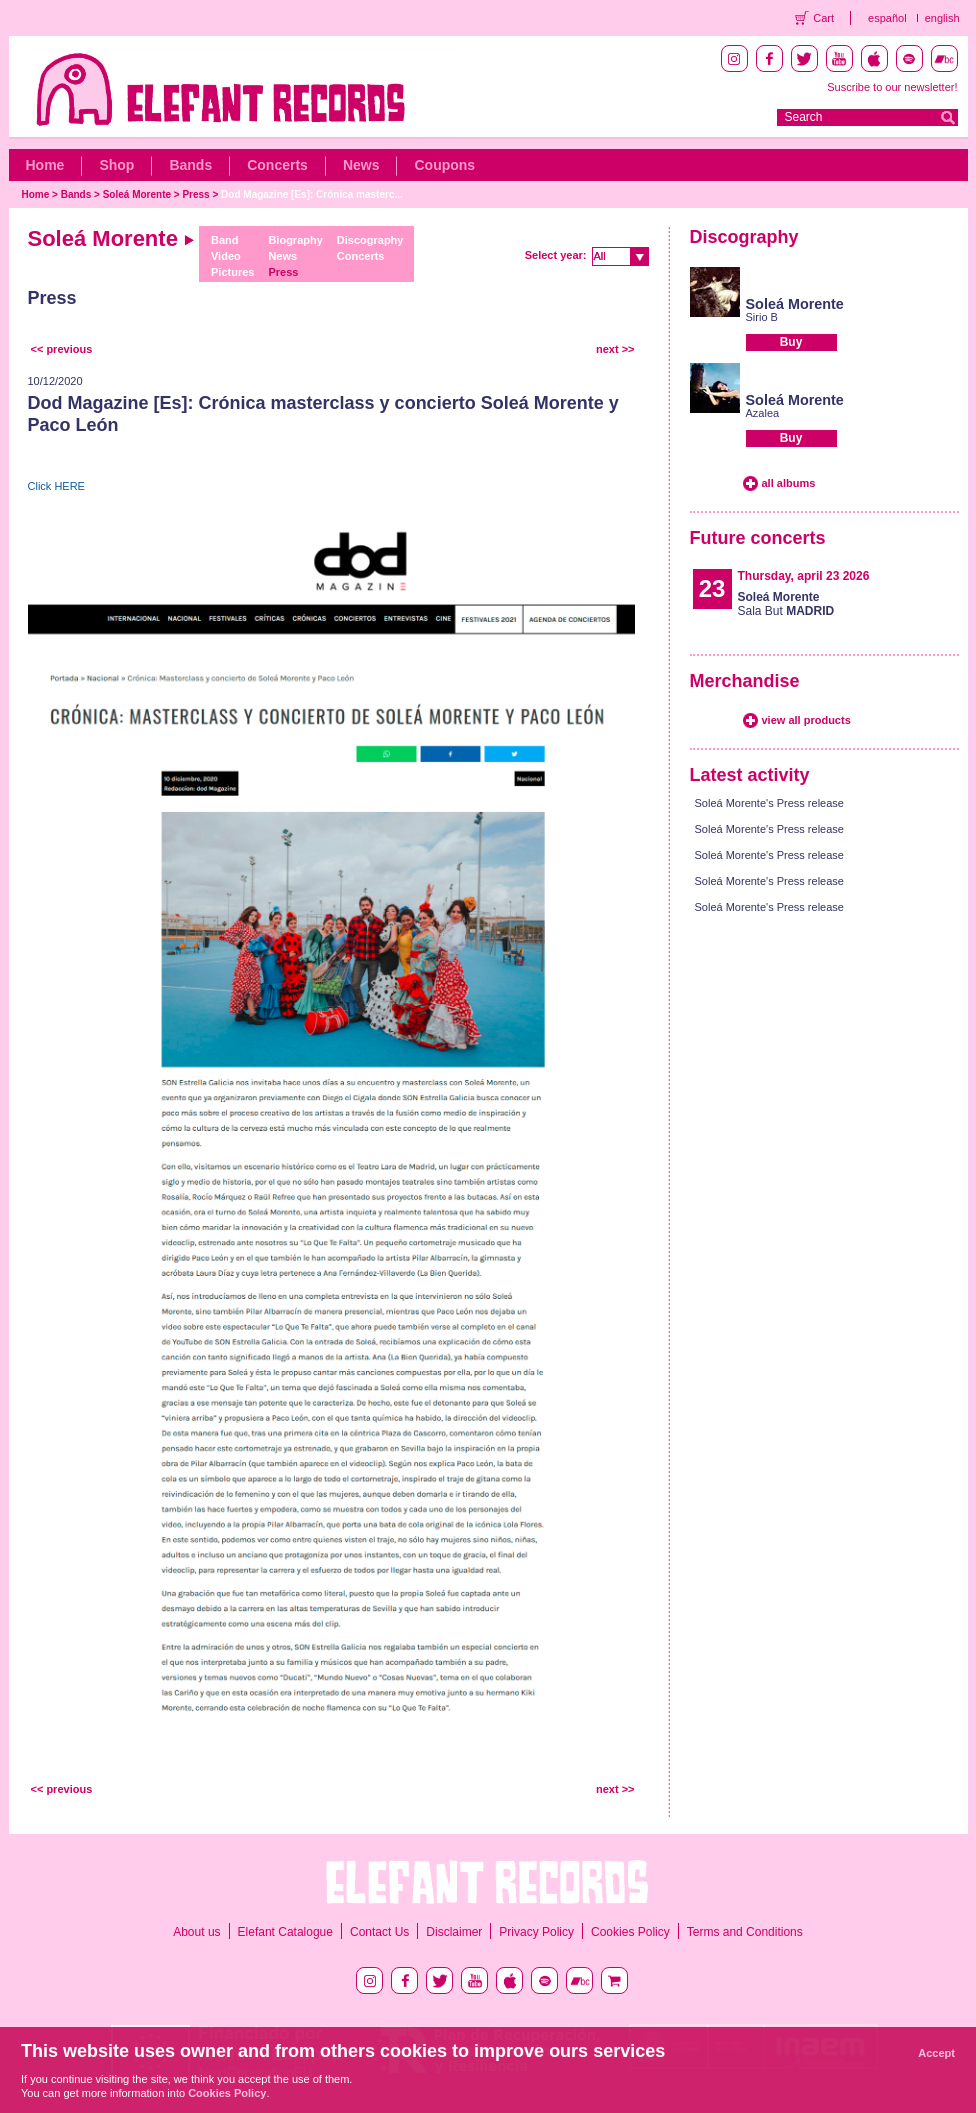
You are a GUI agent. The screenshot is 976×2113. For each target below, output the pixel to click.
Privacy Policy (536, 1932)
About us (196, 1932)
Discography (370, 240)
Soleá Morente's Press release (769, 803)
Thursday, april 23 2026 (804, 576)
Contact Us (379, 1932)
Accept (936, 2053)
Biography (295, 240)
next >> (615, 349)
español (887, 18)
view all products (806, 720)
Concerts (277, 165)
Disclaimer (454, 1932)
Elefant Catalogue (285, 1932)
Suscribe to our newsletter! (892, 87)
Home (45, 165)
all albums (789, 483)
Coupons (444, 165)
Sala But (786, 604)
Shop (116, 165)
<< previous (62, 349)
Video (226, 256)
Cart (823, 18)
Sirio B (762, 317)
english (942, 18)
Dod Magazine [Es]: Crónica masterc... (312, 194)
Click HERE (56, 486)
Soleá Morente (137, 194)
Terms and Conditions (745, 1932)
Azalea (763, 413)
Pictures (232, 272)
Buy (791, 342)
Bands (190, 165)
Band (225, 240)
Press (195, 194)
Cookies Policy (630, 1932)
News (361, 165)
